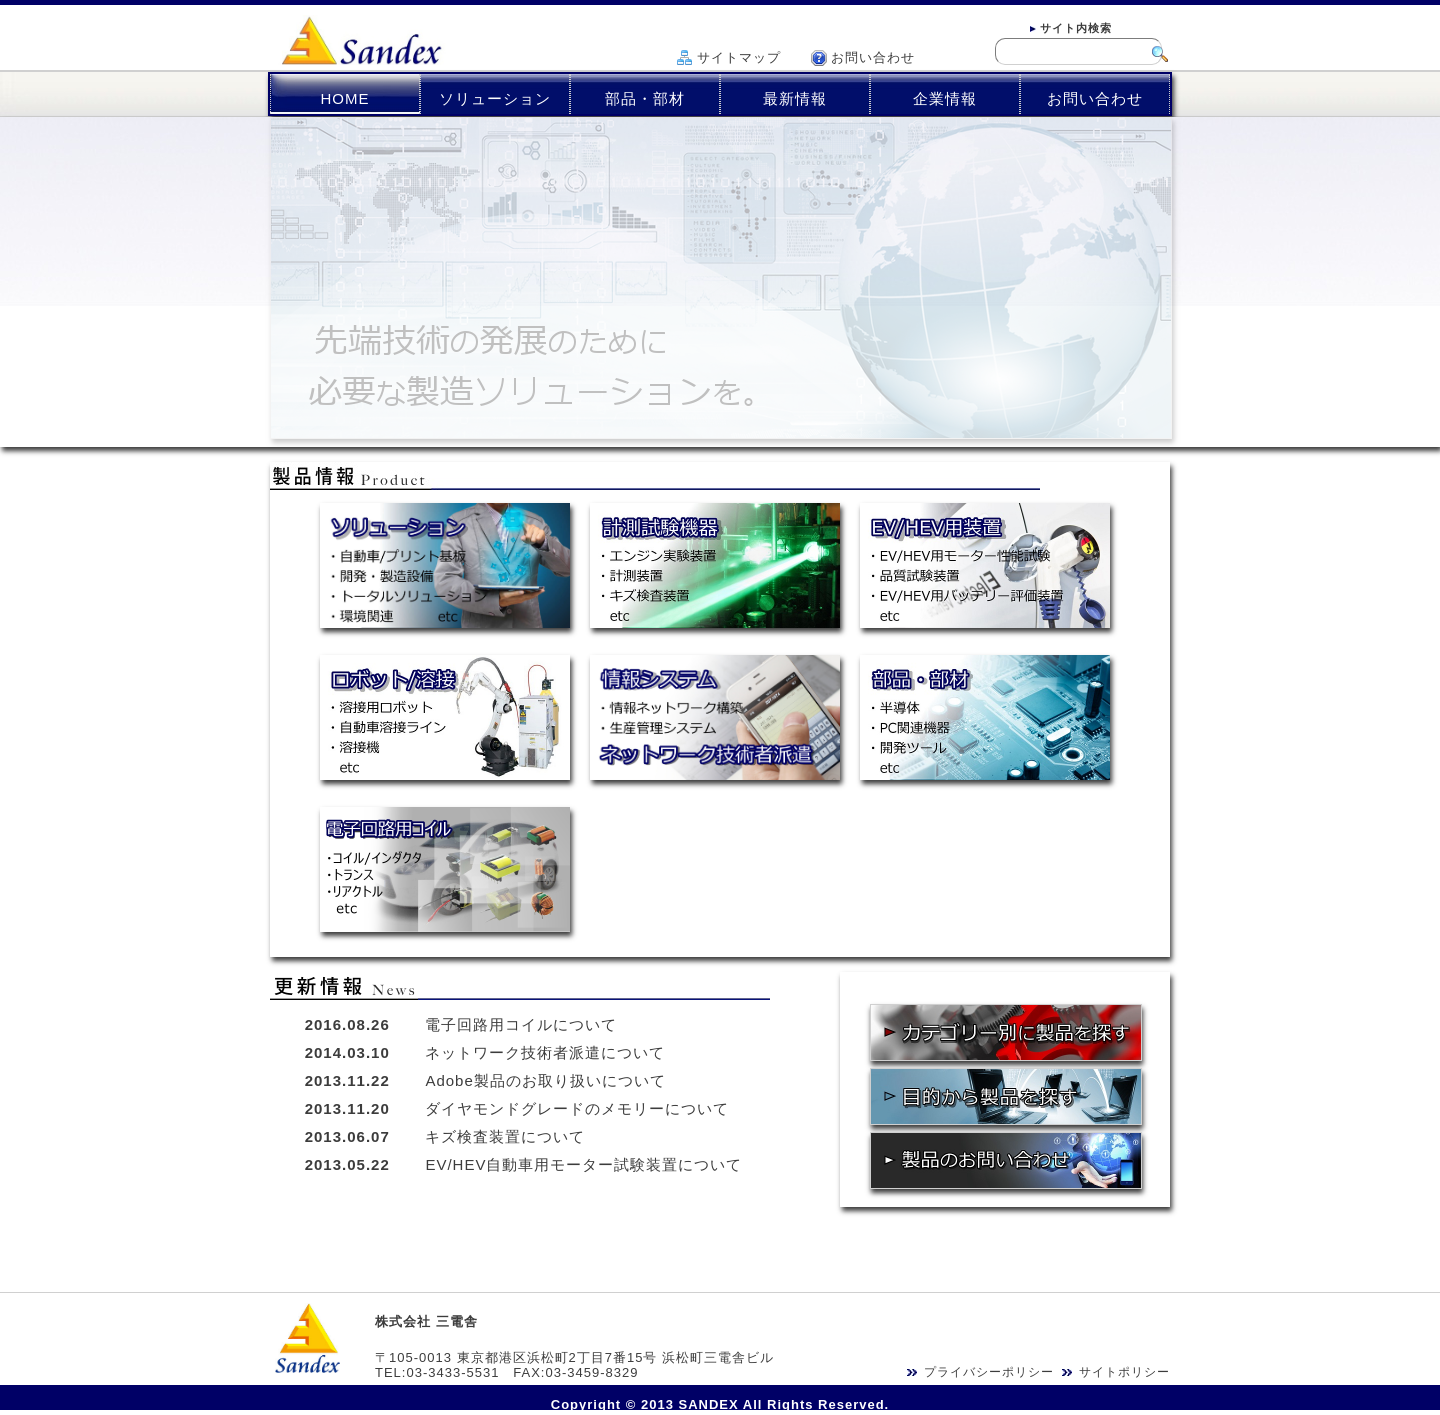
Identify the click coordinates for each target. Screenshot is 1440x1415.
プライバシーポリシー (989, 1372)
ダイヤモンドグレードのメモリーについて (577, 1108)
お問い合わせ (873, 57)
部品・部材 (645, 98)
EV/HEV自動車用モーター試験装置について (583, 1164)
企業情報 (945, 98)
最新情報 (795, 98)
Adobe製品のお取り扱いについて (545, 1080)
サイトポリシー (1124, 1372)
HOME (345, 98)
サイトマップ (739, 57)
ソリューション (495, 98)
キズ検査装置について (505, 1136)
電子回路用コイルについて (521, 1024)
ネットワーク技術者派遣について (545, 1052)
